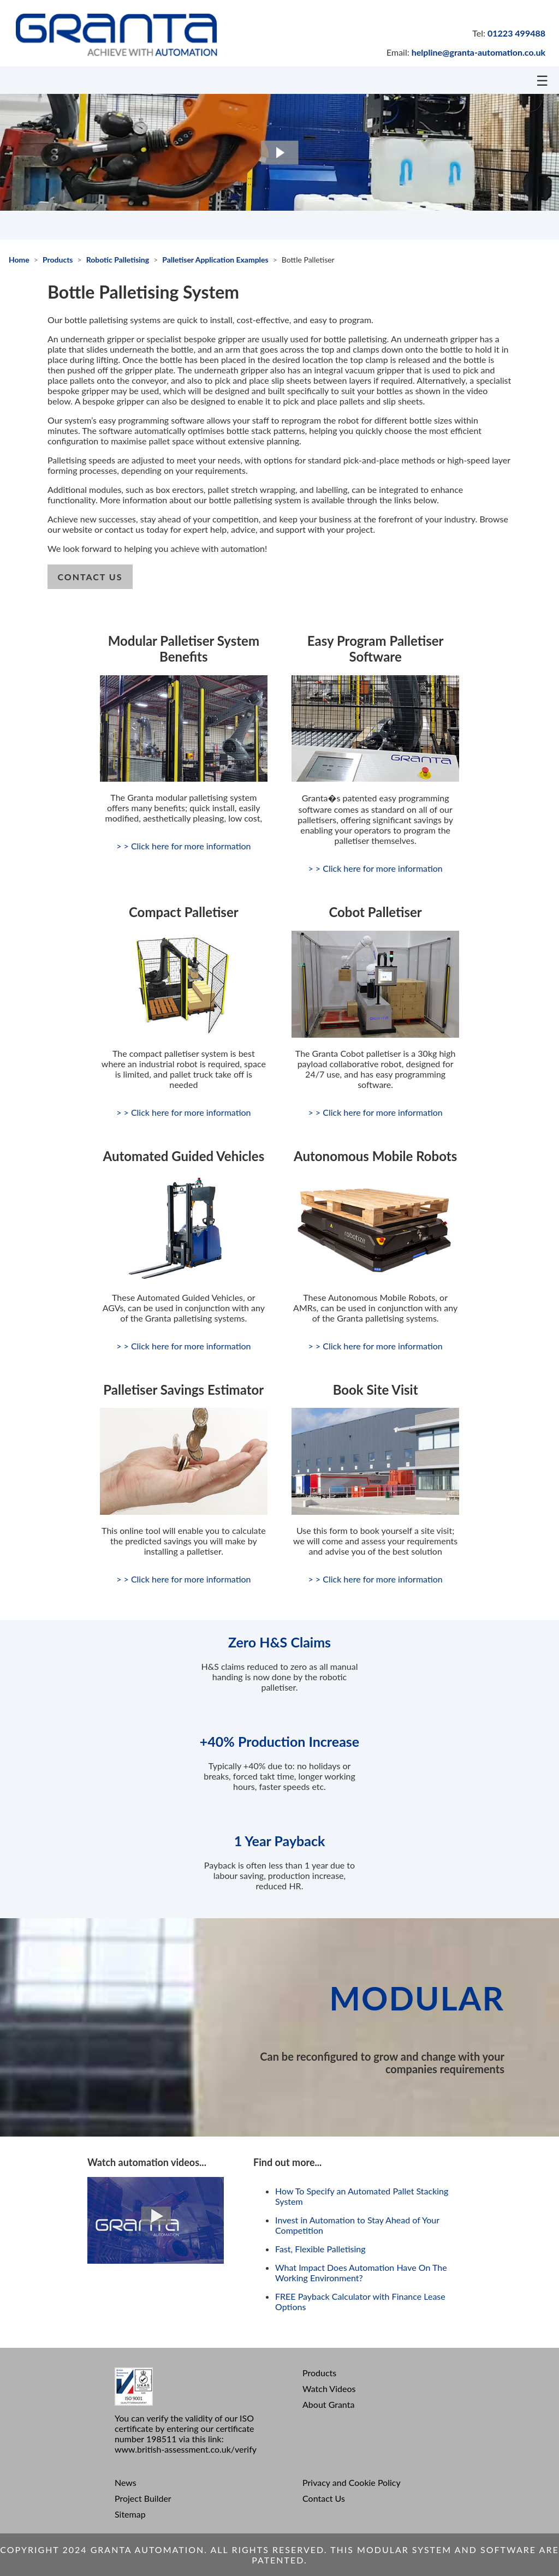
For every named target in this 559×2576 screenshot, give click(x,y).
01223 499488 (516, 33)
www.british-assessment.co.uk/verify (186, 2449)
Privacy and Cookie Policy (351, 2482)
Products (58, 259)
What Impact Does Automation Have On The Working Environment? (361, 2272)
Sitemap (130, 2514)
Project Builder (143, 2498)
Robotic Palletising (118, 259)
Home (19, 259)
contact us (89, 577)
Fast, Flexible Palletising (320, 2249)
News (125, 2482)
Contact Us (323, 2498)
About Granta (328, 2404)
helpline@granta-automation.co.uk (478, 52)
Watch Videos (328, 2388)
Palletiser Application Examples (215, 259)
